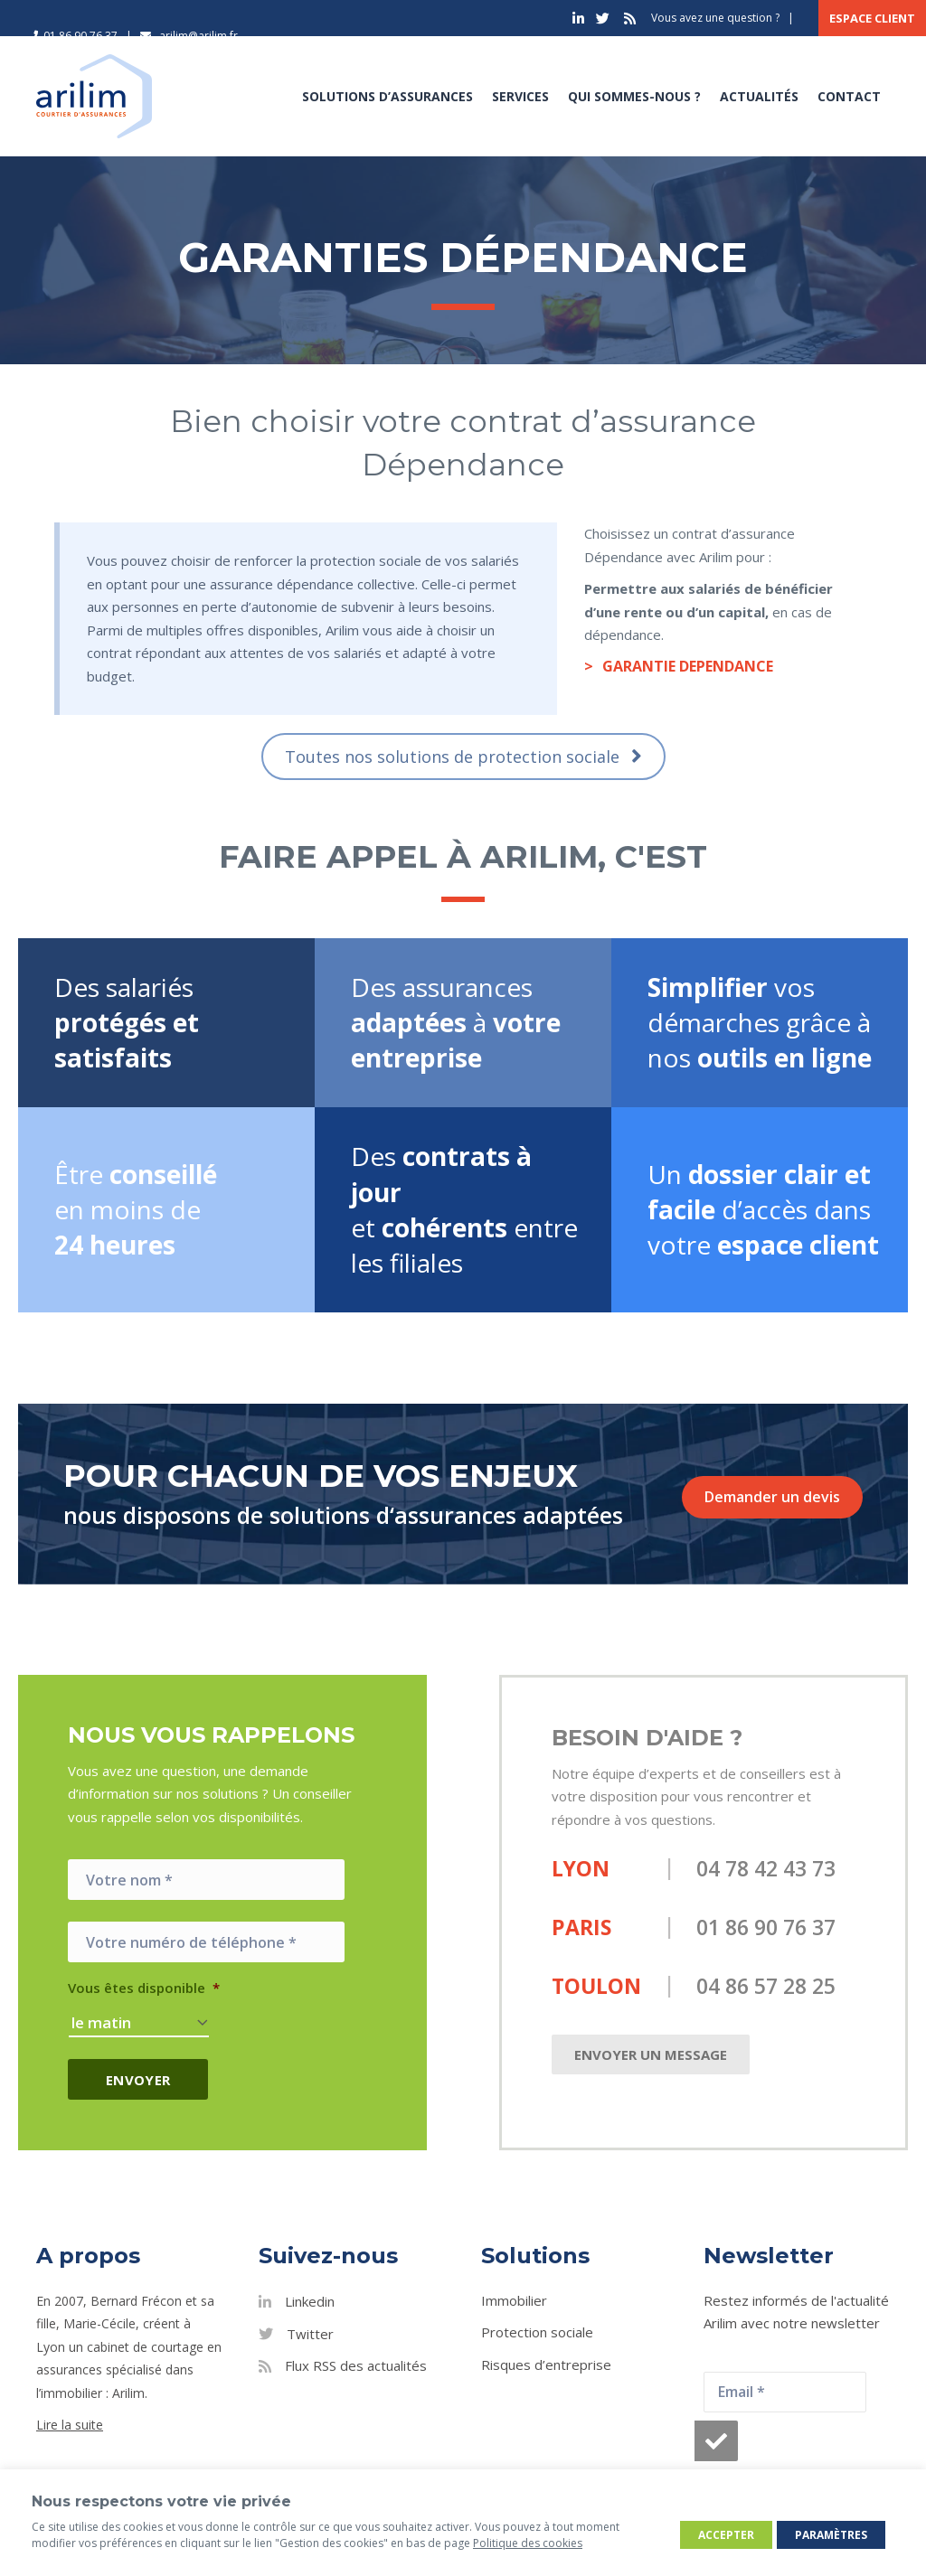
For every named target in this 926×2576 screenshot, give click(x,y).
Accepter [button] (726, 2535)
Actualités (759, 96)
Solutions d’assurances (387, 96)
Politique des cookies (527, 2543)
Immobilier (514, 2300)
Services (520, 96)
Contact (849, 96)
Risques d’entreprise (546, 2364)
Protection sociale (537, 2332)
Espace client (872, 18)
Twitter (310, 2334)
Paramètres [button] (831, 2535)
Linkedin (310, 2301)
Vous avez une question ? (715, 17)
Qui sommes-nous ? (634, 96)
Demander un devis (772, 1497)
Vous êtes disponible (144, 1988)
